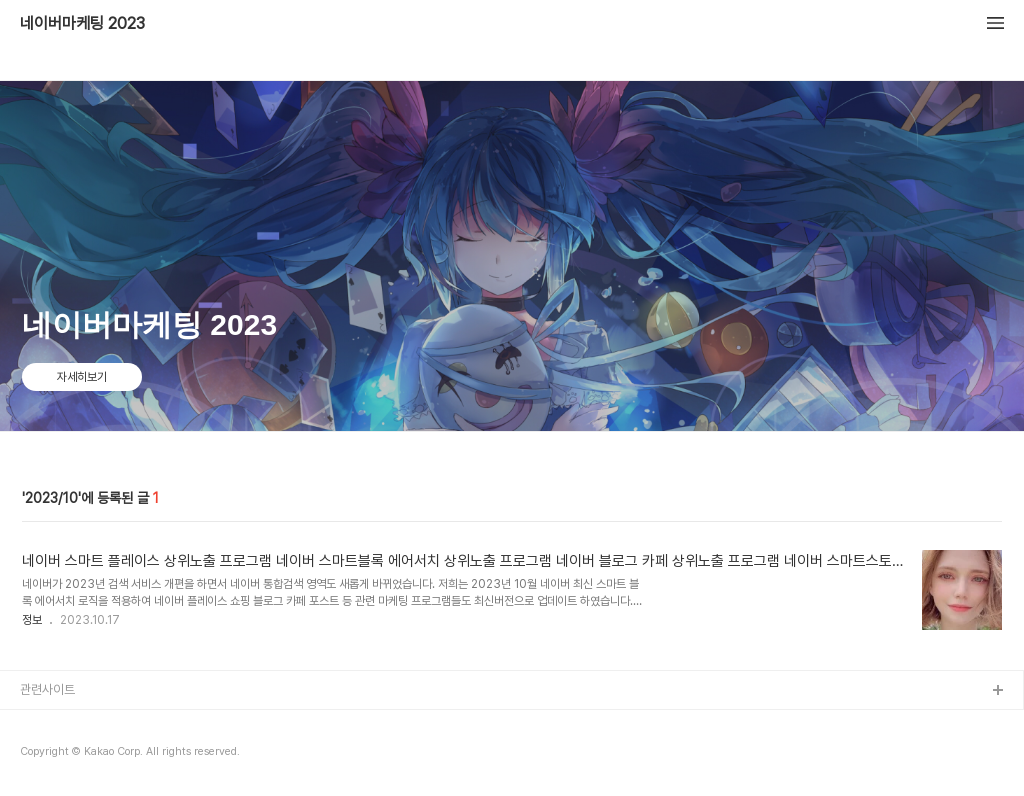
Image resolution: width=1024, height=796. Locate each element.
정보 (32, 620)
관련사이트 (47, 689)
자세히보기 (82, 377)
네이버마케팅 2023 (82, 24)
